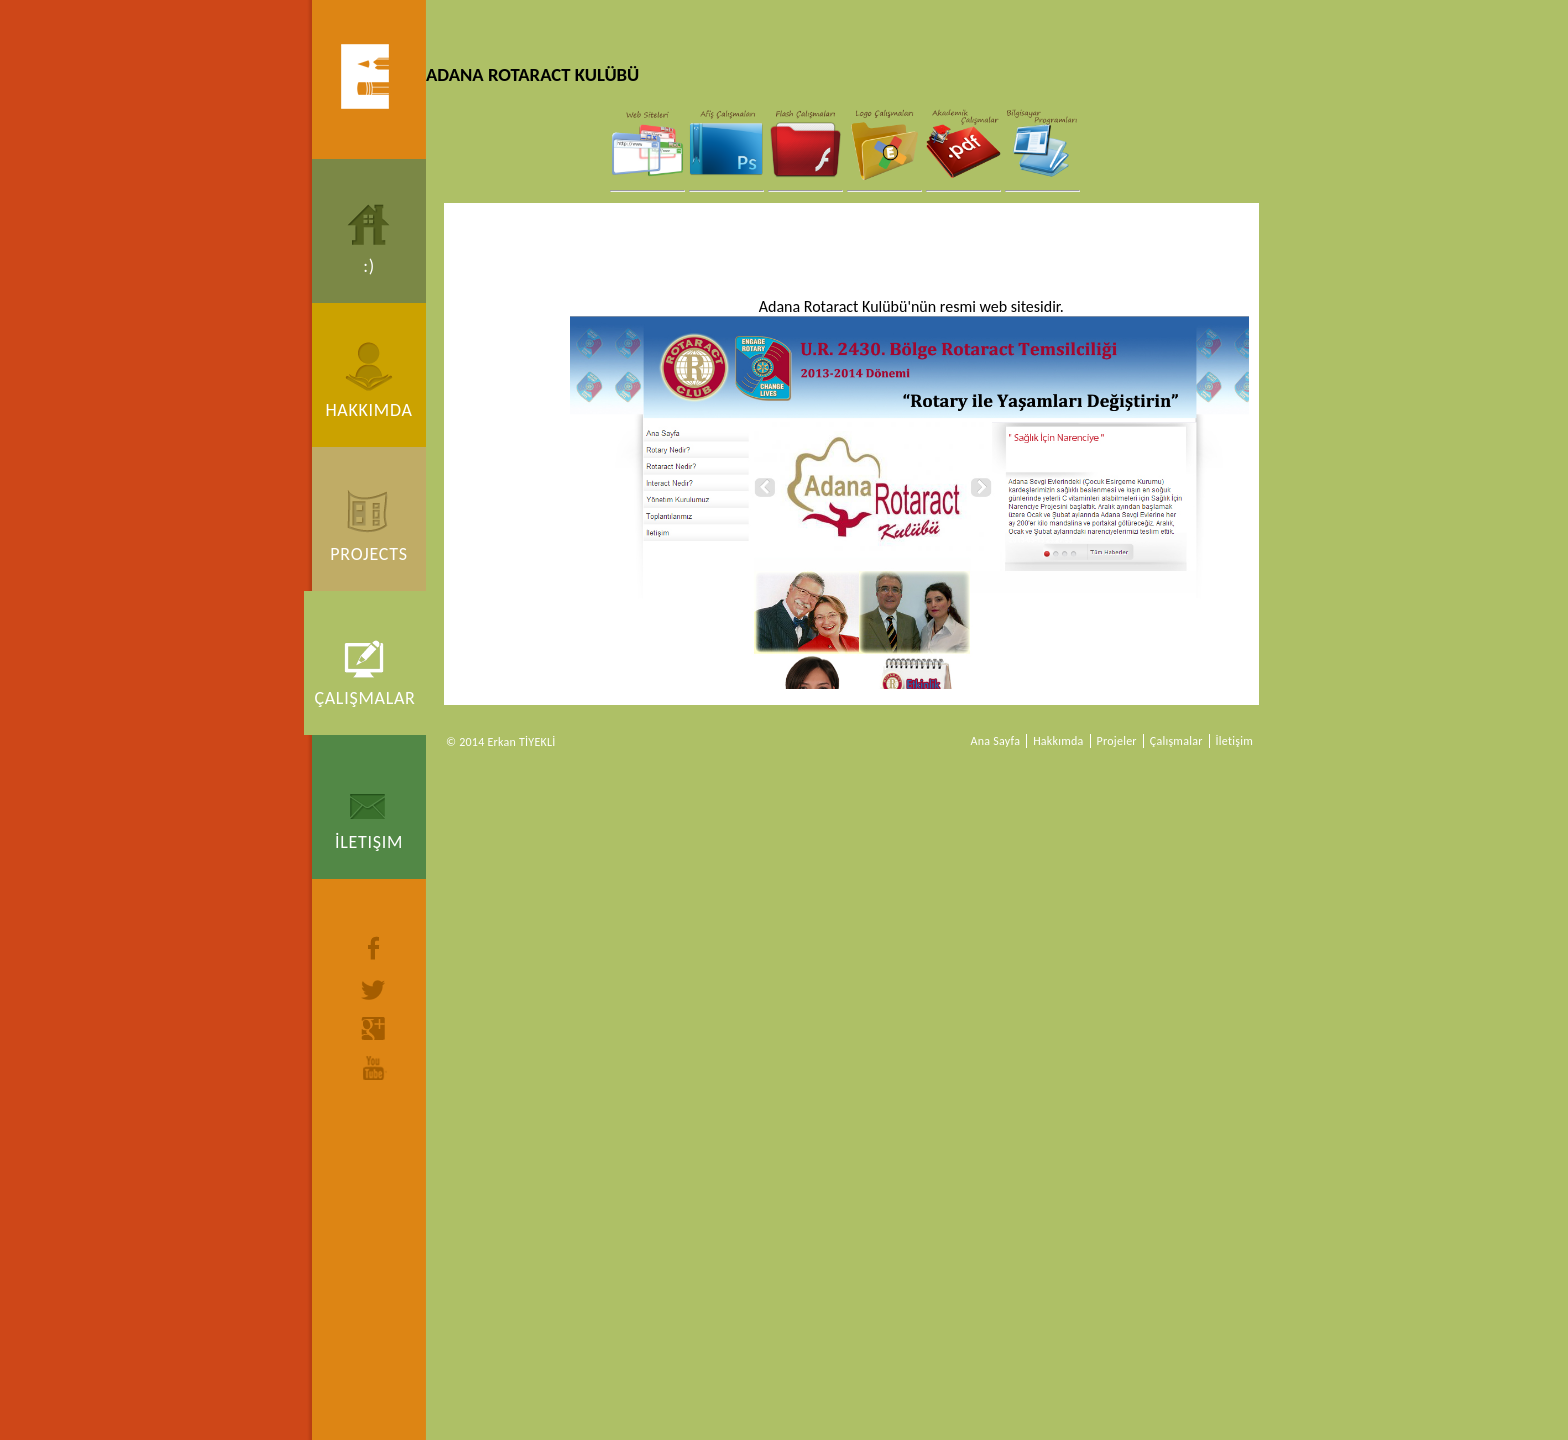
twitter (374, 990)
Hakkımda (368, 410)
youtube (374, 1068)
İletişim (369, 842)
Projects (368, 554)
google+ (374, 1028)
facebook (374, 948)
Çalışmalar (364, 698)
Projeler (1117, 741)
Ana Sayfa (996, 741)
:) (369, 266)
